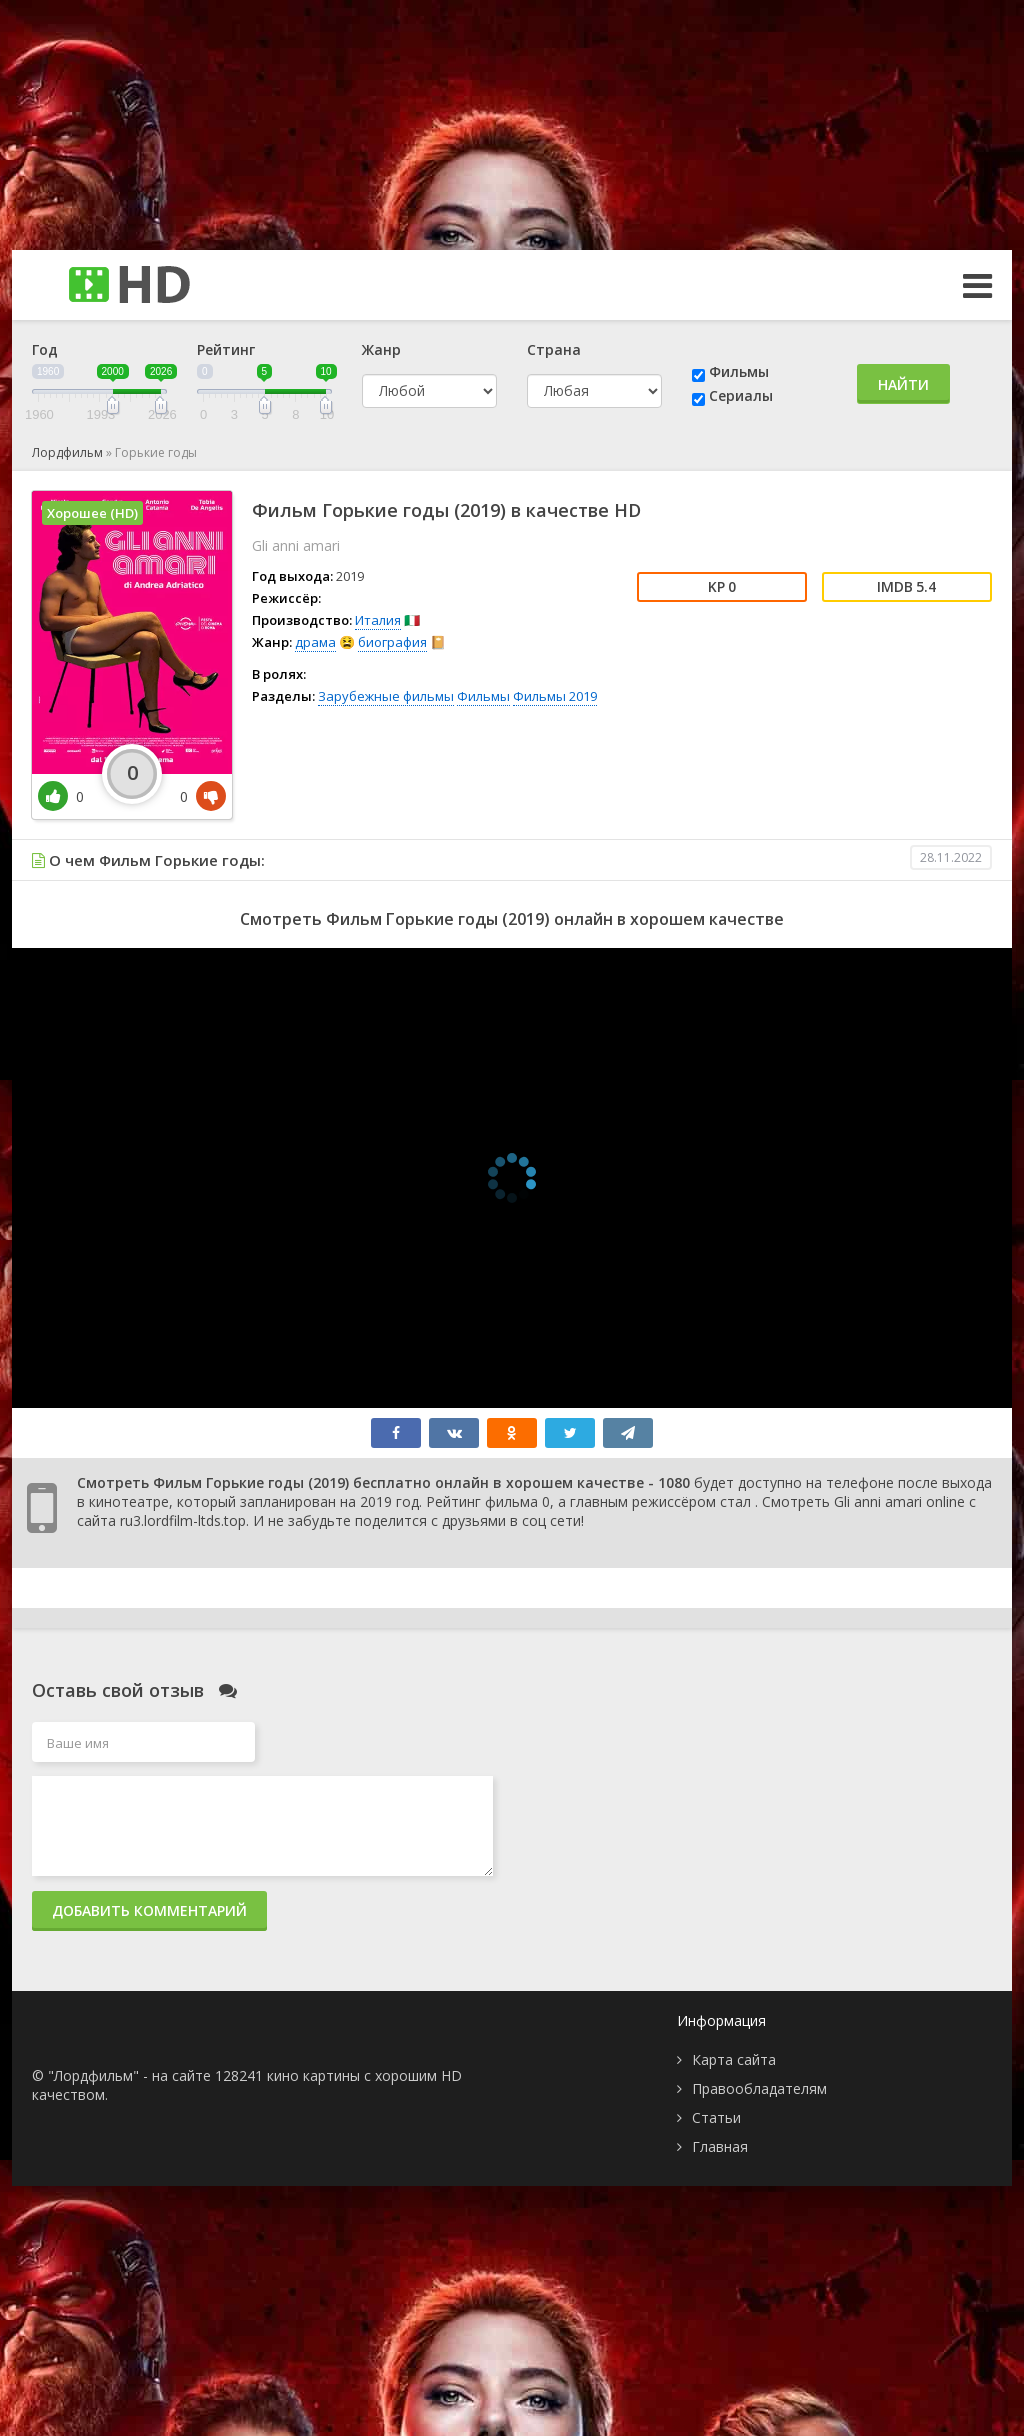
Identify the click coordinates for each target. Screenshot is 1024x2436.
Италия (378, 620)
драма (315, 642)
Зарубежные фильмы (386, 696)
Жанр (381, 349)
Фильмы (739, 371)
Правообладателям (759, 2088)
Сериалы (741, 395)
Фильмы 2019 (555, 696)
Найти (903, 384)
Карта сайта (734, 2059)
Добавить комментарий (149, 1910)
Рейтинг (226, 349)
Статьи (716, 2117)
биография (392, 642)
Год (45, 349)
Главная (720, 2146)
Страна (554, 349)
